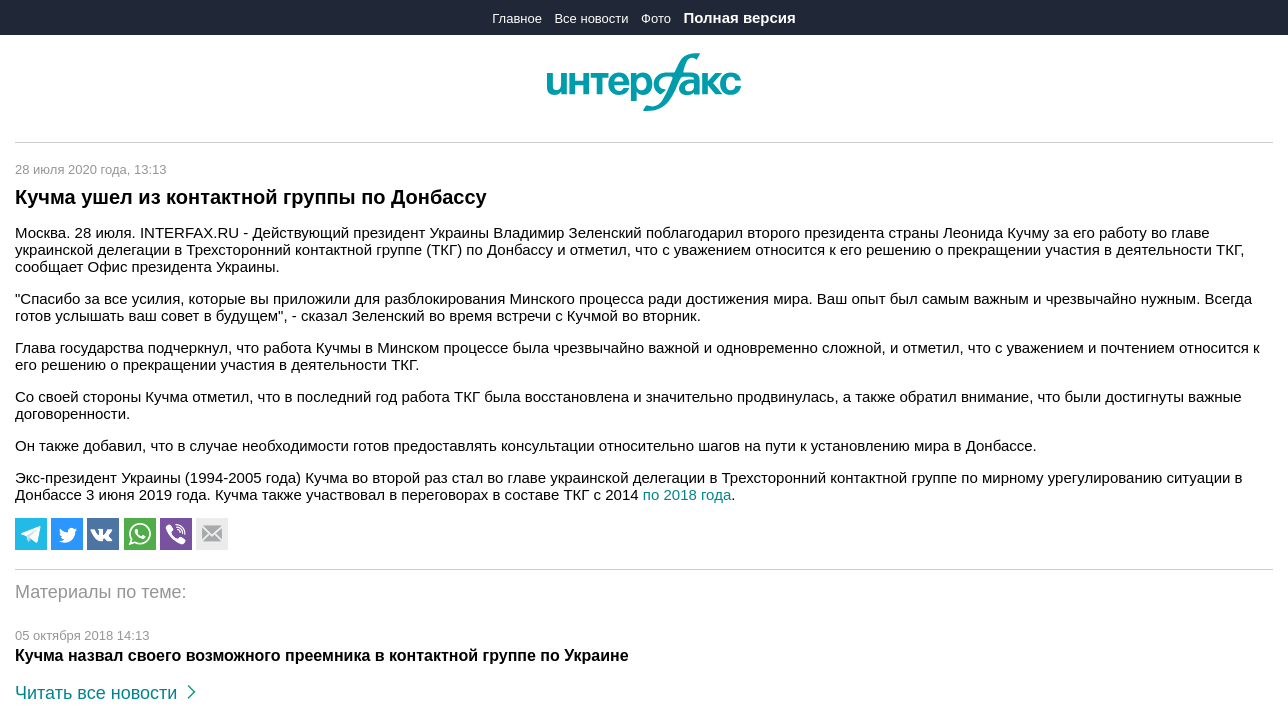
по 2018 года (687, 494)
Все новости (591, 18)
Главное (517, 18)
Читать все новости (105, 693)
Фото (656, 18)
